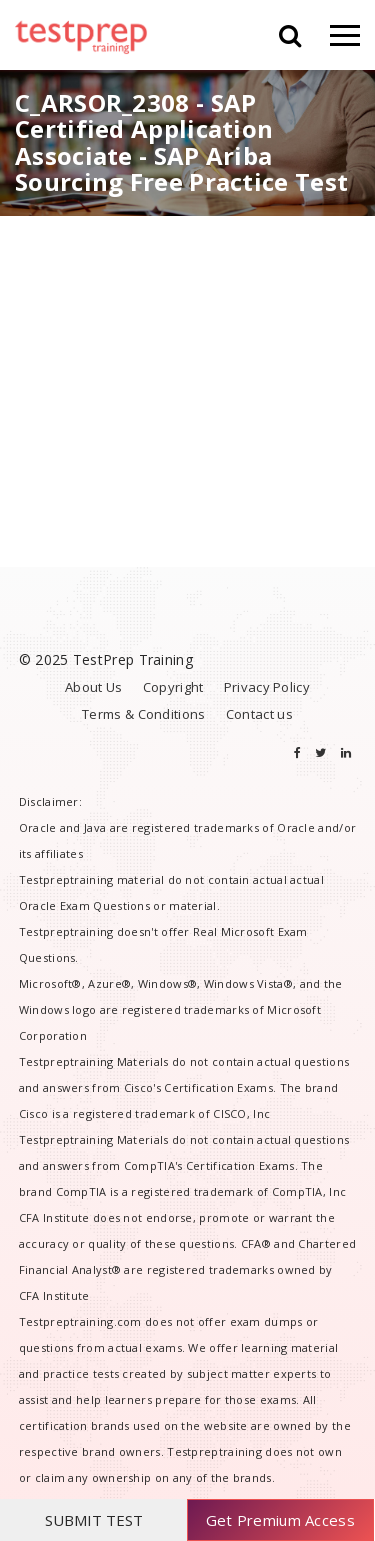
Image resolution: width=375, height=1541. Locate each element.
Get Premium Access (280, 1520)
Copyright (173, 687)
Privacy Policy (267, 687)
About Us (93, 687)
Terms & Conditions (143, 714)
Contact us (259, 714)
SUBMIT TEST (94, 1520)
